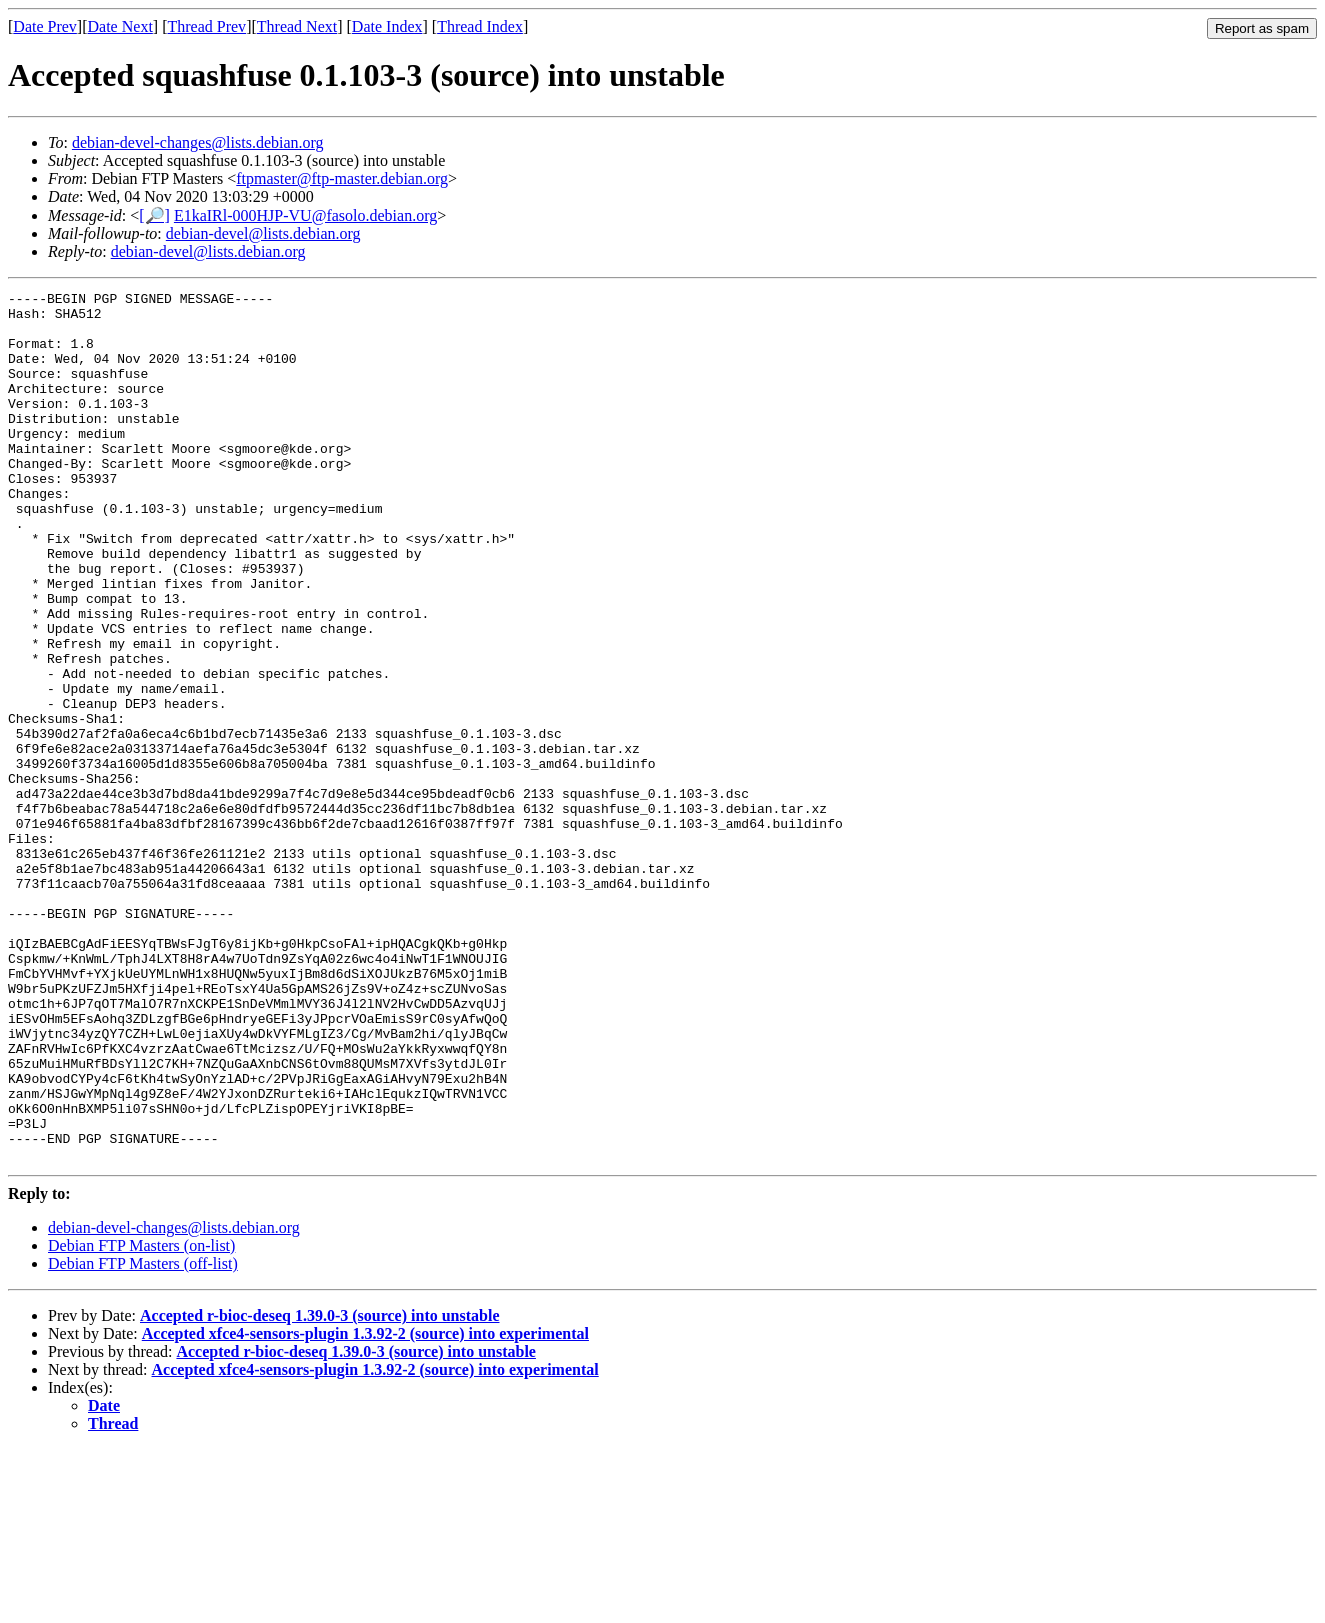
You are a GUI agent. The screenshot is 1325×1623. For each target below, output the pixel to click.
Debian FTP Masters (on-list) (141, 1419)
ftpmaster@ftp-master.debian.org (342, 178)
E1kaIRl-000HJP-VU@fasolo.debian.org (305, 215)
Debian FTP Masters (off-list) (143, 1437)
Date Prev (45, 26)
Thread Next (297, 26)
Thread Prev (206, 26)
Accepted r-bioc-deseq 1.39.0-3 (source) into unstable (320, 1489)
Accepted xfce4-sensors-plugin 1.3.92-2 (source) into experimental (365, 1507)
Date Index (387, 26)
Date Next (120, 26)
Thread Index (480, 26)
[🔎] (154, 215)
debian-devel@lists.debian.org (263, 233)
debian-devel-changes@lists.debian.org (198, 142)
